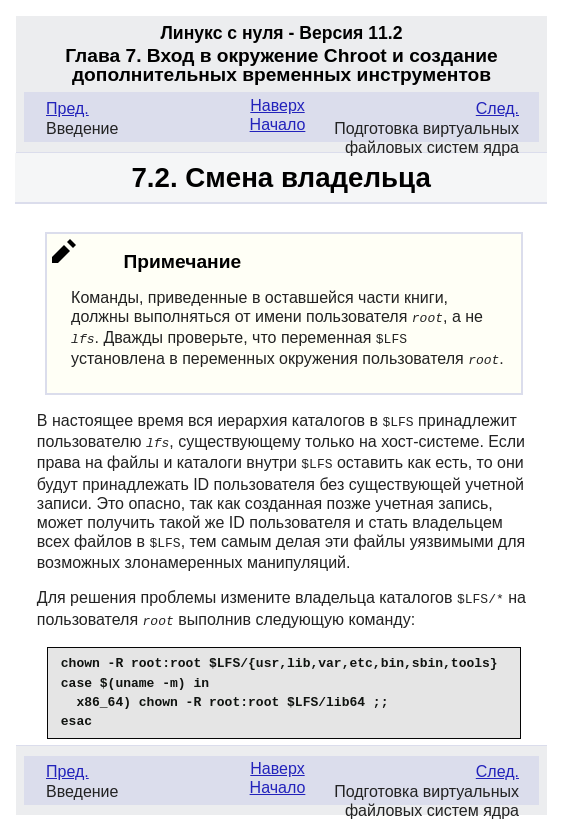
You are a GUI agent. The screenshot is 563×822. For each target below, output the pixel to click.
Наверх (277, 105)
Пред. (67, 108)
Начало (278, 124)
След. (497, 108)
